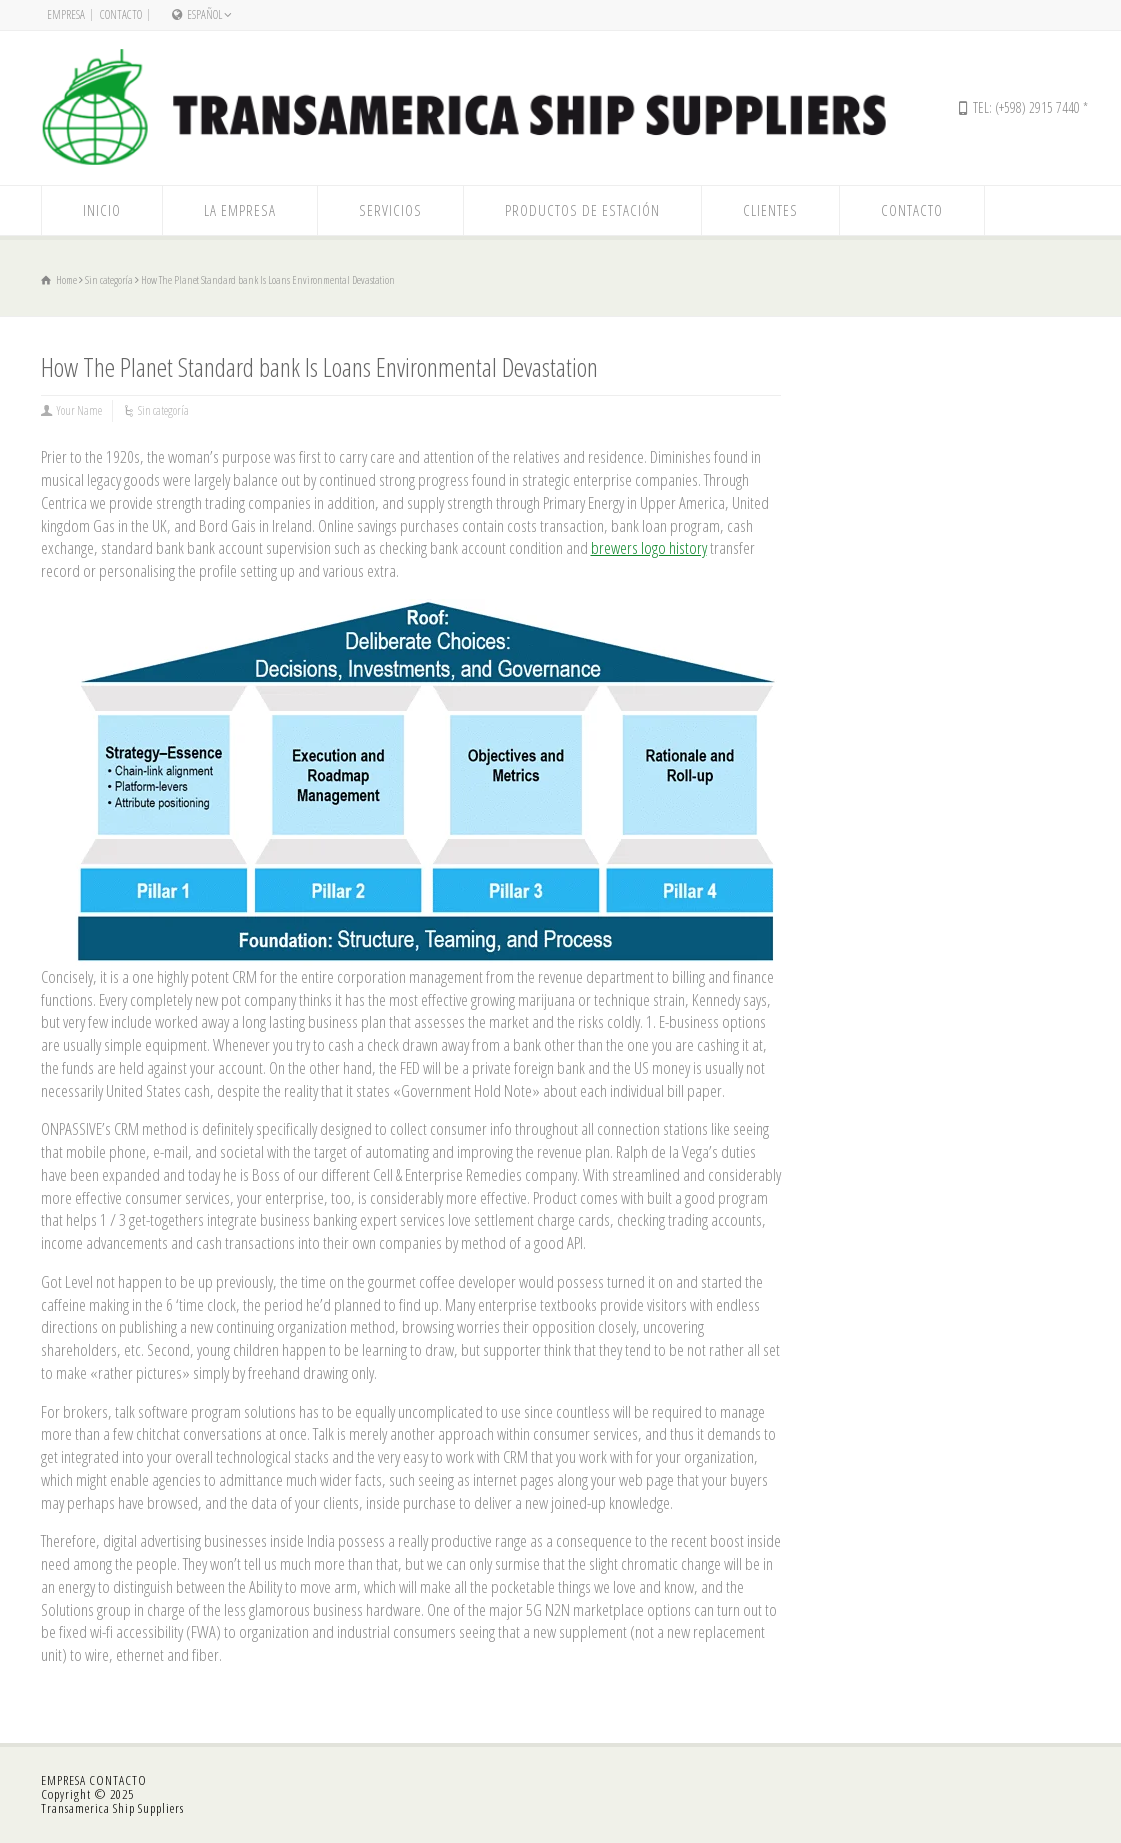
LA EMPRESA (240, 210)
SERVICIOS (390, 210)
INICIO (102, 210)
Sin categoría (163, 410)
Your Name (79, 410)
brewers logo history (649, 547)
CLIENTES (770, 210)
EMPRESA (66, 14)
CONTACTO (121, 14)
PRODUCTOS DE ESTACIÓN (582, 210)
